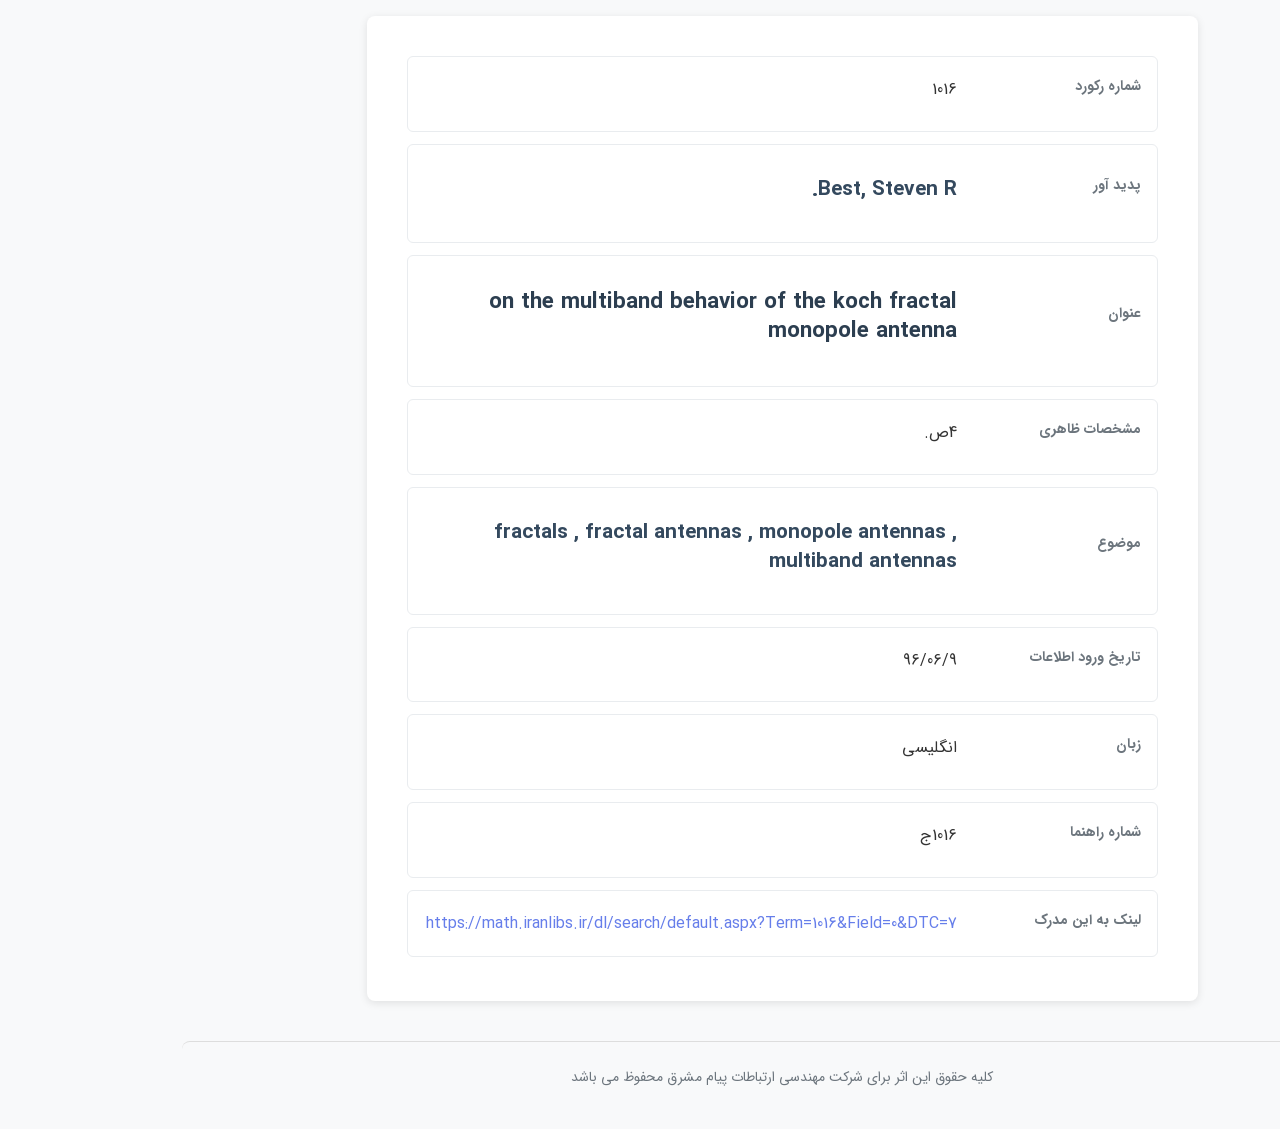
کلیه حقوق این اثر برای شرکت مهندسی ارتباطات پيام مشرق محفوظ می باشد (640, 1077)
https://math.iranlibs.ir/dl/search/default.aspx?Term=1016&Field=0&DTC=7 (549, 923)
